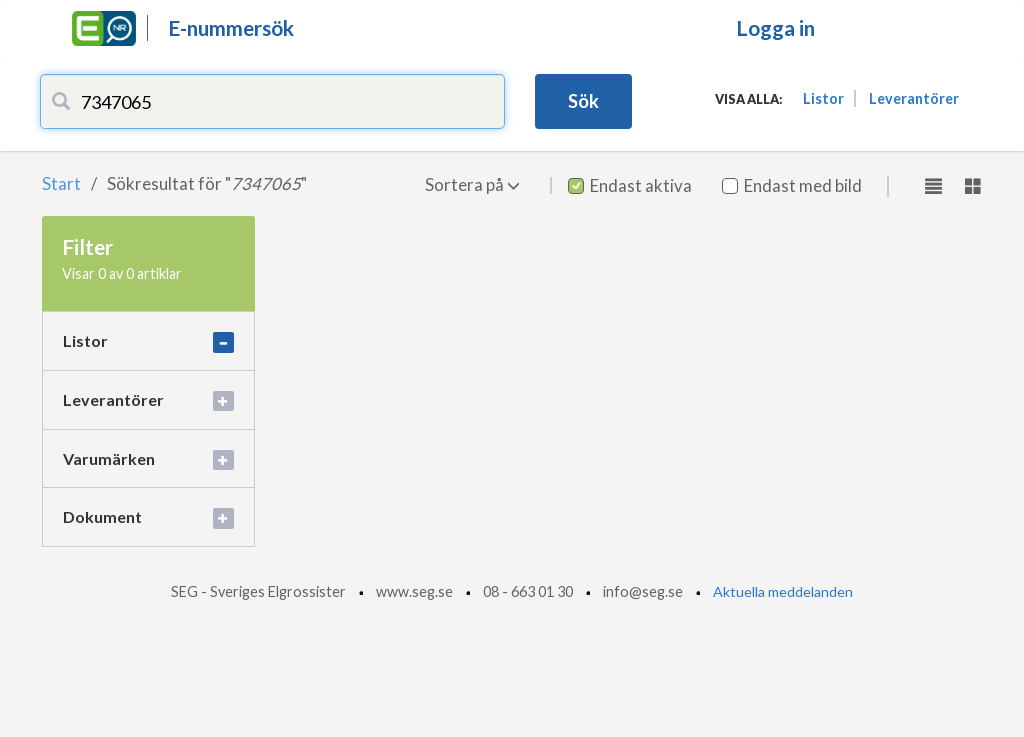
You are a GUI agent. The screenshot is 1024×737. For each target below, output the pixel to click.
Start (61, 183)
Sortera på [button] (472, 184)
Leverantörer (914, 98)
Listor (823, 98)
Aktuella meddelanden (783, 591)
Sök (583, 101)
